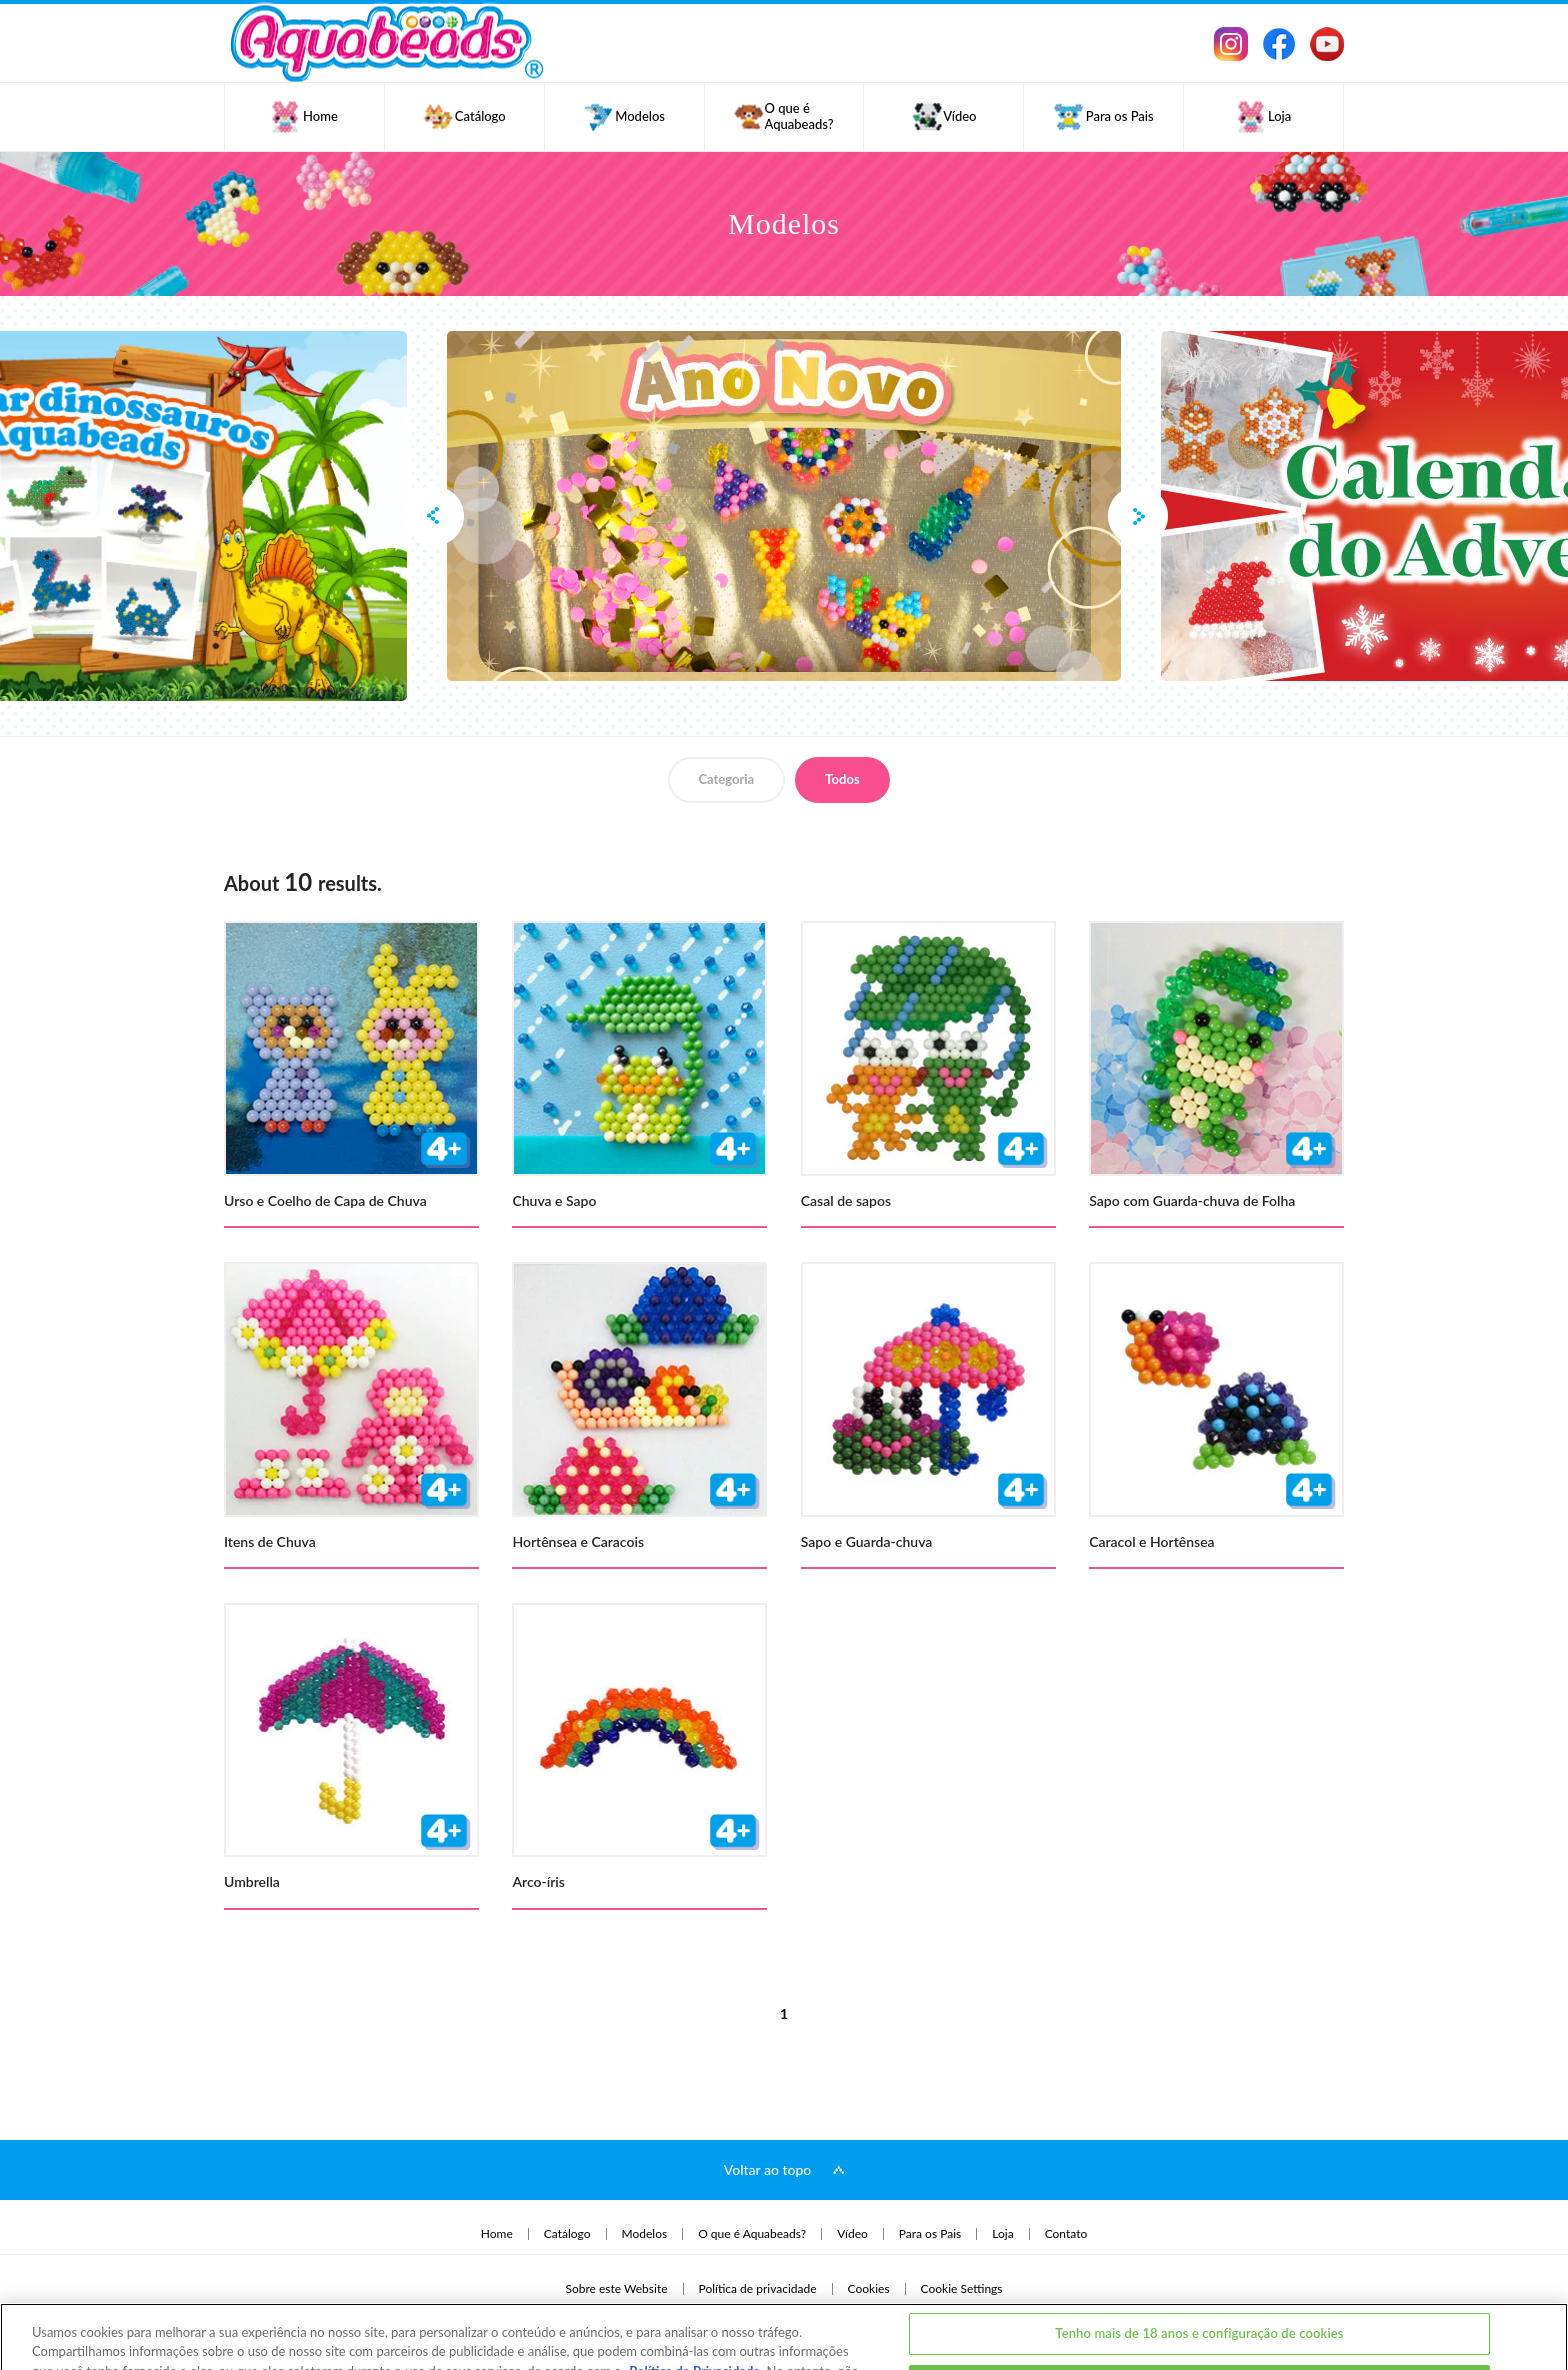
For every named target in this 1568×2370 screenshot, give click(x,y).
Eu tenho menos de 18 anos (1200, 2314)
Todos (842, 779)
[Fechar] (1536, 2311)
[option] (784, 506)
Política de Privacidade (694, 2301)
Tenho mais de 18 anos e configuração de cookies (1199, 2263)
